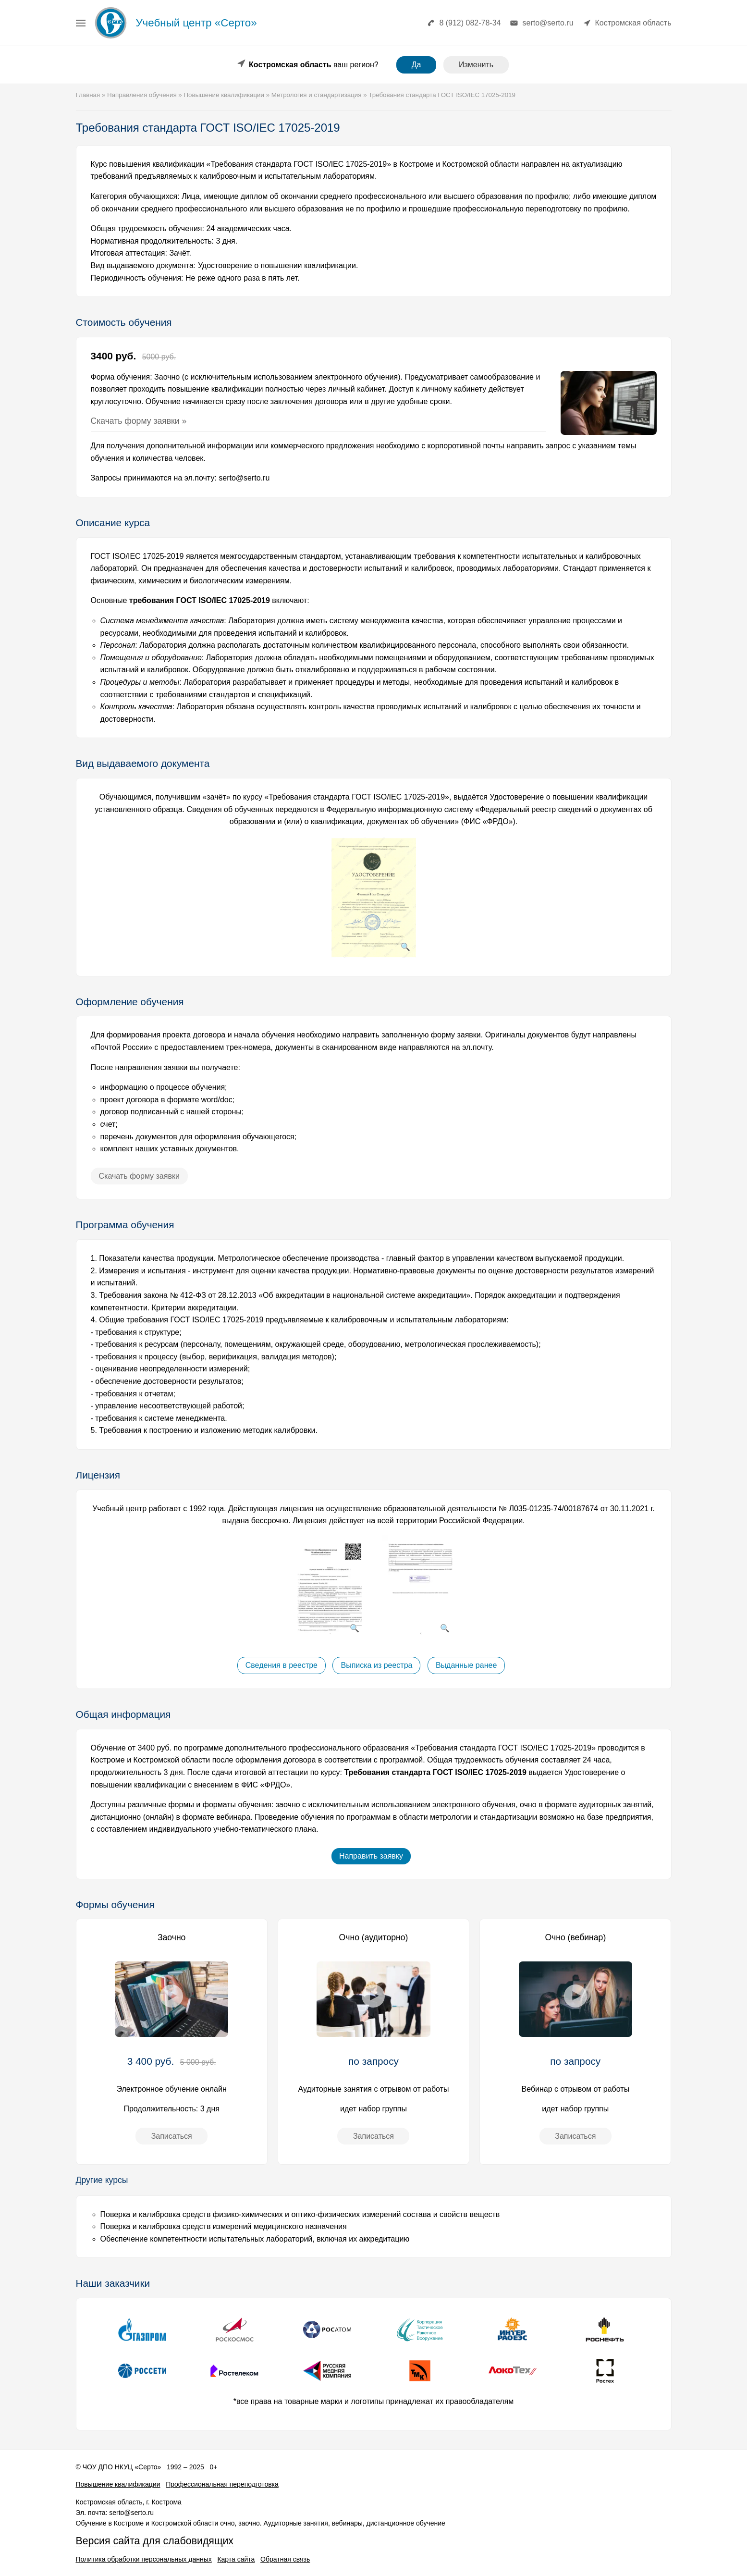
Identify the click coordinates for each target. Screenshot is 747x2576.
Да (416, 65)
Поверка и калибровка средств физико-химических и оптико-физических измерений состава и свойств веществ (300, 2214)
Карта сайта (236, 2559)
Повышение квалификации (118, 2484)
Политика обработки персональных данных (144, 2559)
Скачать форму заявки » (139, 421)
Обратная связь (285, 2559)
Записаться (171, 2136)
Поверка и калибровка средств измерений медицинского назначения (223, 2226)
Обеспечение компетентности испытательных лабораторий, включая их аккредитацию (255, 2239)
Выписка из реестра (376, 1665)
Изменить (476, 65)
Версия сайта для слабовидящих (155, 2541)
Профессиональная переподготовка (222, 2484)
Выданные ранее (466, 1665)
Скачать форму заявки (139, 1176)
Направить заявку (371, 1856)
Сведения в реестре (281, 1665)
